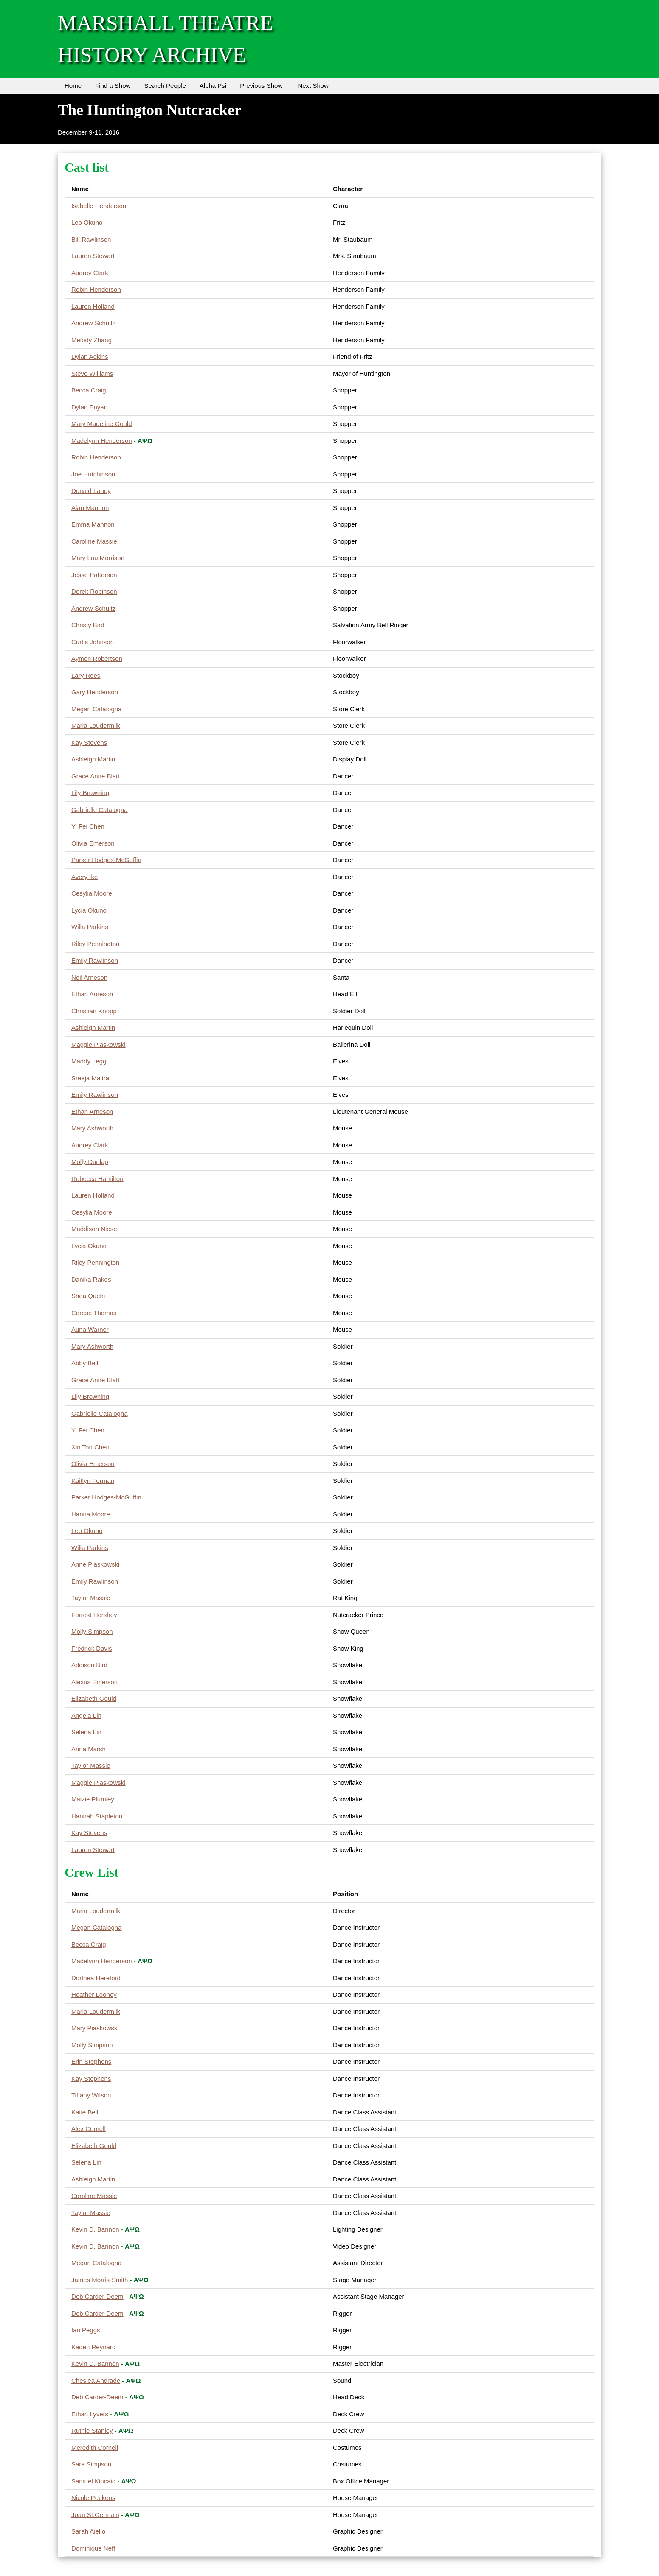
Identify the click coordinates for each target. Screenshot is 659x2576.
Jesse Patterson (94, 574)
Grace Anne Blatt (95, 776)
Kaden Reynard (93, 2347)
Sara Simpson (91, 2464)
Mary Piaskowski (95, 2028)
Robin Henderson (96, 289)
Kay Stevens (89, 742)
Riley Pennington (95, 943)
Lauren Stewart (93, 255)
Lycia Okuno (89, 910)
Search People (165, 85)
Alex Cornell (88, 2128)
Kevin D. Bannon (95, 2229)
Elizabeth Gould (93, 1698)
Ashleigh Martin (93, 759)
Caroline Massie (94, 541)
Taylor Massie (90, 1597)
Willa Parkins (89, 926)
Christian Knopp (94, 1011)
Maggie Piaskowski (98, 1044)
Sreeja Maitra (90, 1078)
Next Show (313, 85)
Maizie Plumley (92, 1799)
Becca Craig (88, 390)
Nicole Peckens (93, 2497)
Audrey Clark (89, 272)
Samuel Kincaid (93, 2481)
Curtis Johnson (92, 641)
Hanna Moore (90, 1514)
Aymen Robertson (96, 658)
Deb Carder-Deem (97, 2296)
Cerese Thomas (93, 1312)
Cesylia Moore (91, 893)
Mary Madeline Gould (101, 423)
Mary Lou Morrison (97, 557)
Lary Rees (85, 675)
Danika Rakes (91, 1279)
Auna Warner (90, 1329)
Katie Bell (84, 2112)
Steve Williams (92, 373)
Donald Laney (91, 490)
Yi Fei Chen (87, 826)
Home (73, 85)
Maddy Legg (89, 1061)
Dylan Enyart (89, 407)
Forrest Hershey (94, 1614)
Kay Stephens (91, 2078)
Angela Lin (86, 1715)
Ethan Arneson (92, 994)
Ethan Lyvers (89, 2414)
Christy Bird (87, 624)
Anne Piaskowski (95, 1564)
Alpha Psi (213, 85)
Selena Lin (86, 1732)
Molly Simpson (92, 1631)
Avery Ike (84, 876)
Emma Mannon (93, 524)
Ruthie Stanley (92, 2430)
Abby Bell (84, 1363)
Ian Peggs (85, 2330)
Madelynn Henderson (101, 440)
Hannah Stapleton (96, 1816)
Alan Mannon (90, 507)
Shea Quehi (88, 1295)
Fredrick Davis (91, 1648)
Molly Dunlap (89, 1161)
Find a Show (112, 85)
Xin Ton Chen (90, 1447)
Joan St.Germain (95, 2514)
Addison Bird (89, 1664)
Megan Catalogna (96, 709)
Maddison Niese (94, 1228)
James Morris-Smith (99, 2279)
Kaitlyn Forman (92, 1480)
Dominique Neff (93, 2548)
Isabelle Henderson (98, 205)
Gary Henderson (94, 692)
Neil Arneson (89, 977)
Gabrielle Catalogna (99, 809)
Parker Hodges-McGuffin (106, 859)
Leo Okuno (86, 222)
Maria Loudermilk (95, 725)
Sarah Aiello (88, 2531)
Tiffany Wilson (91, 2095)
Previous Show (261, 85)
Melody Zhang (91, 340)
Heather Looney (94, 1994)
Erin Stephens (91, 2061)
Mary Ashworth (92, 1128)
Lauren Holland (93, 306)
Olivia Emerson (93, 843)
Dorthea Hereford (96, 1977)
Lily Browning (90, 792)
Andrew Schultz (93, 323)
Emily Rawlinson (94, 960)
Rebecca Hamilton (97, 1178)
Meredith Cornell (94, 2447)
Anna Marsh (88, 1749)
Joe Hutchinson (93, 474)
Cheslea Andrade (95, 2380)
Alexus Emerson (94, 1681)
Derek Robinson (94, 591)
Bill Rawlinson (91, 239)
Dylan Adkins (89, 356)
